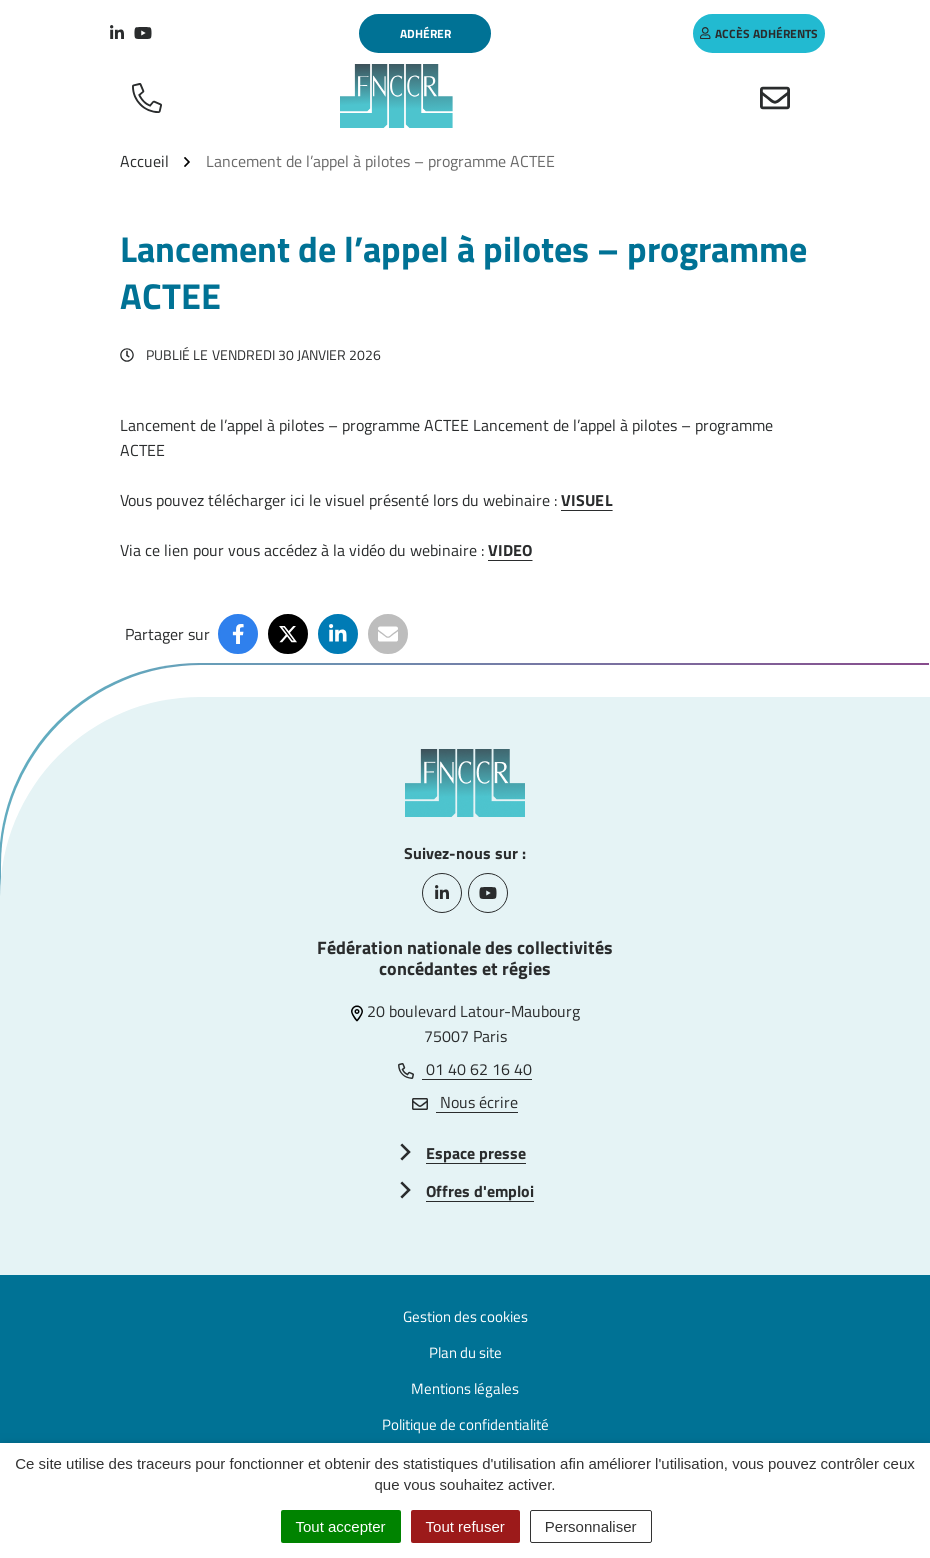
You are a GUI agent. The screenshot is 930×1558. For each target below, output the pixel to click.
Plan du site (465, 1352)
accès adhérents (759, 33)
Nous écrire (465, 1102)
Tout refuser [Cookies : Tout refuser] (465, 1526)
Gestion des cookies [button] (465, 1316)
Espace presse (476, 1153)
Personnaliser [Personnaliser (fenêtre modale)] (591, 1526)
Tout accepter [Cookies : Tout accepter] (341, 1526)
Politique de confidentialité (465, 1424)
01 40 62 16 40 (465, 1069)
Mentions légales (465, 1388)
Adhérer (425, 33)
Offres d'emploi (480, 1191)
